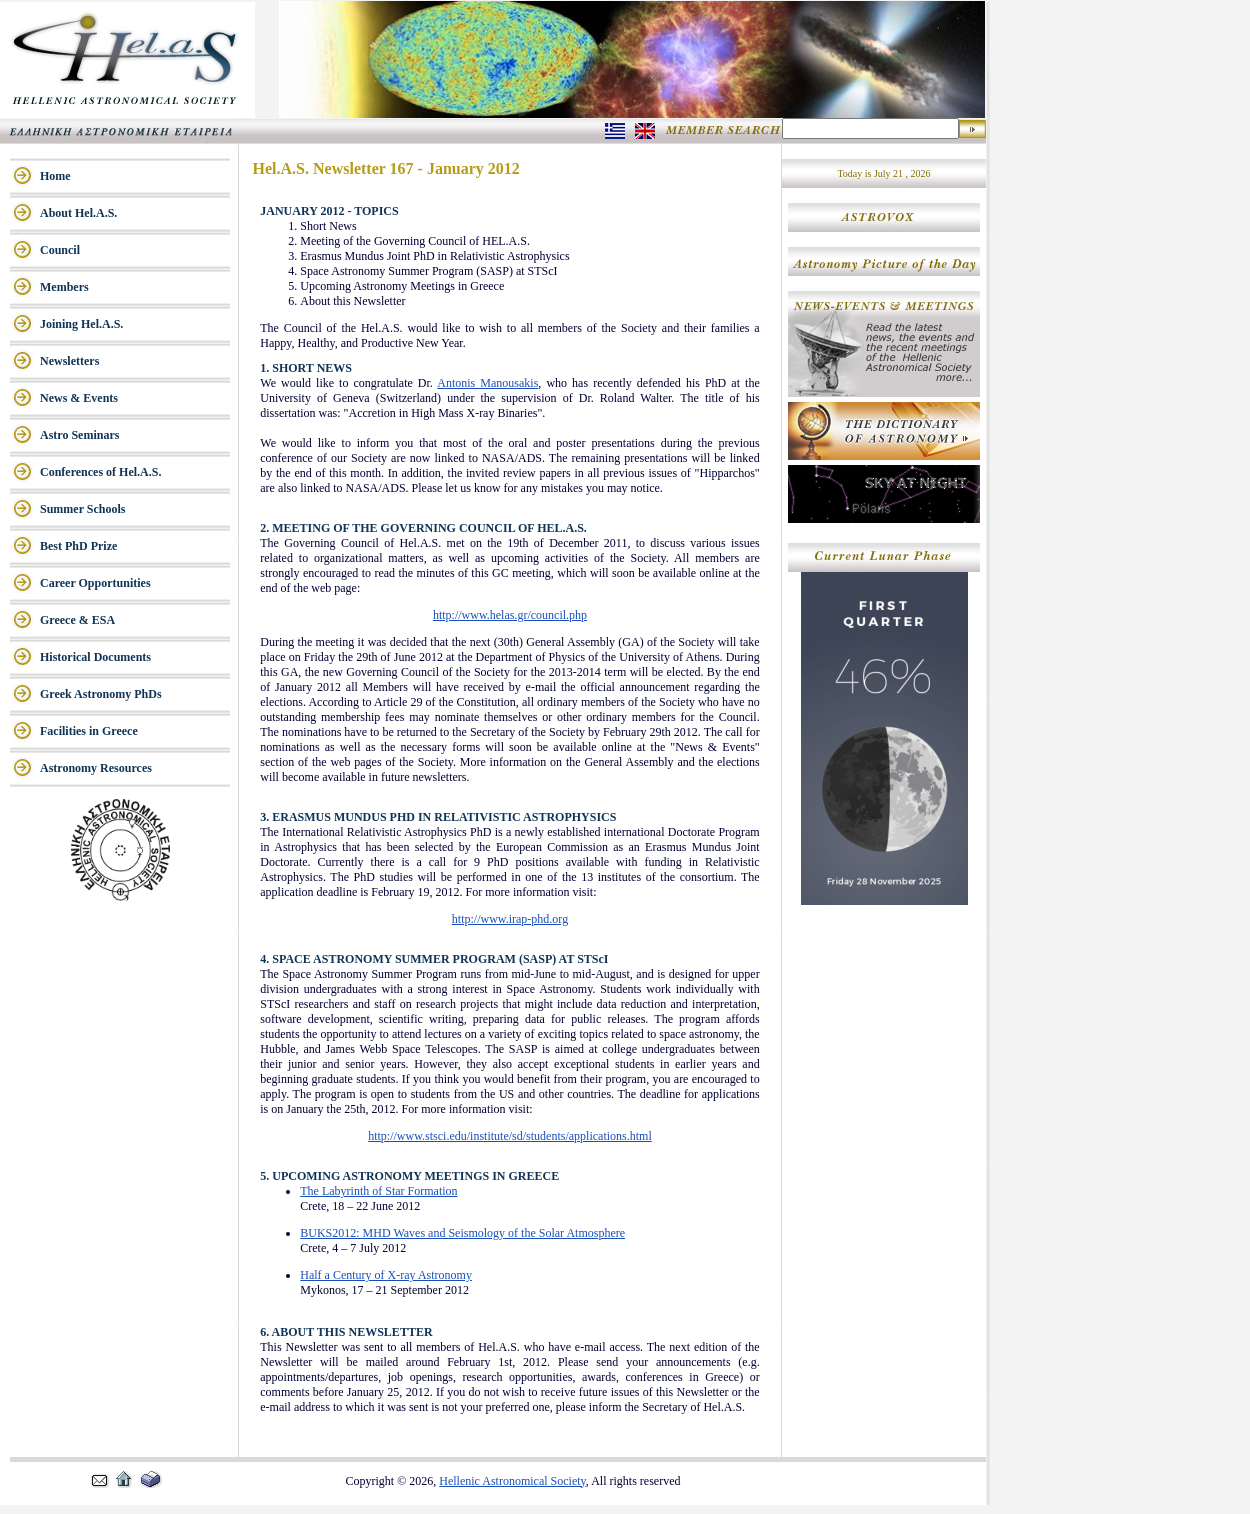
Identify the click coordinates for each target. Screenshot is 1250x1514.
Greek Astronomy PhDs (101, 694)
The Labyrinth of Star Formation (378, 1191)
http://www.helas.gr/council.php (510, 615)
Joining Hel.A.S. (81, 324)
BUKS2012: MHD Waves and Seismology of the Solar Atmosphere (462, 1233)
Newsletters (69, 361)
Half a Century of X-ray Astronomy (386, 1275)
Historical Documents (95, 657)
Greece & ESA (77, 620)
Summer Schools (82, 509)
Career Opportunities (95, 583)
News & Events (79, 398)
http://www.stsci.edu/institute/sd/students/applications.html (510, 1136)
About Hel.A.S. (78, 213)
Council (60, 250)
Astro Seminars (79, 435)
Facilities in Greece (89, 731)
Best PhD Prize (78, 546)
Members (64, 287)
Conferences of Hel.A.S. (100, 472)
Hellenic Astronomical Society (512, 1481)
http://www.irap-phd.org (510, 919)
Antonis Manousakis (487, 383)
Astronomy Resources (96, 768)
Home (55, 176)
